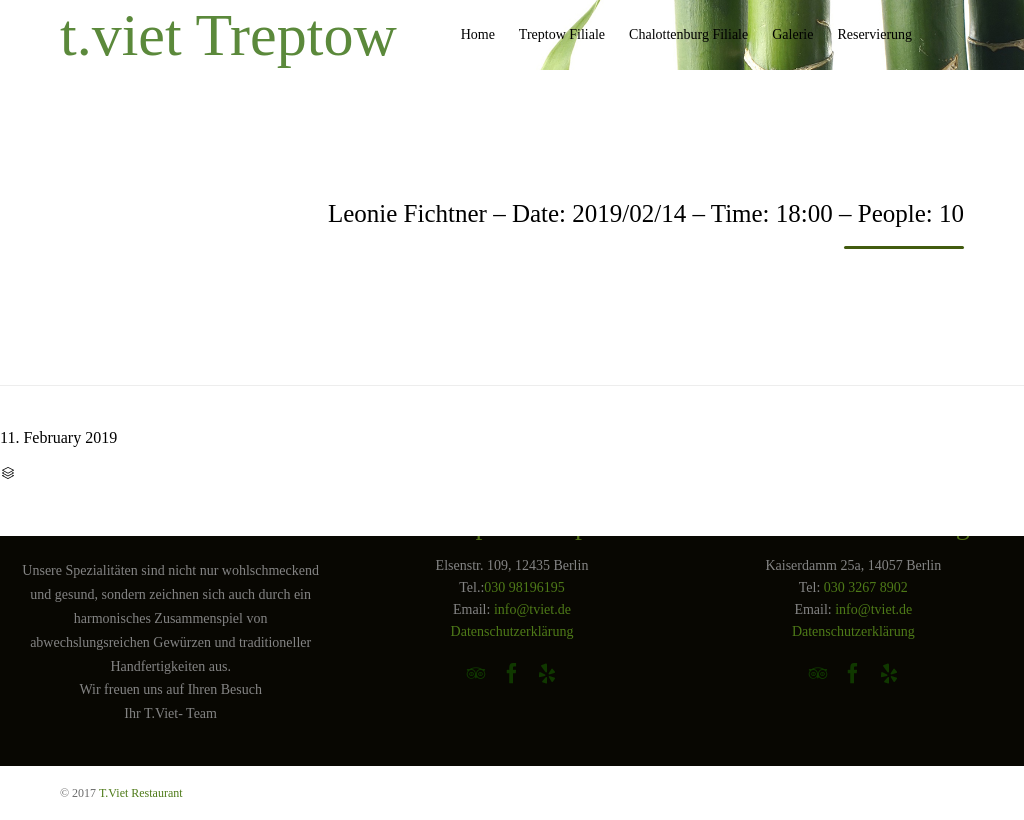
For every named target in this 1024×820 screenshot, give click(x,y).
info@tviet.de (532, 609)
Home (478, 34)
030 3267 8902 (866, 587)
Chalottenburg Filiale (688, 34)
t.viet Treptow (228, 35)
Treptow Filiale (562, 34)
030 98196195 (524, 587)
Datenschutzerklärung (512, 631)
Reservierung (874, 34)
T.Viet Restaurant (141, 793)
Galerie (792, 34)
